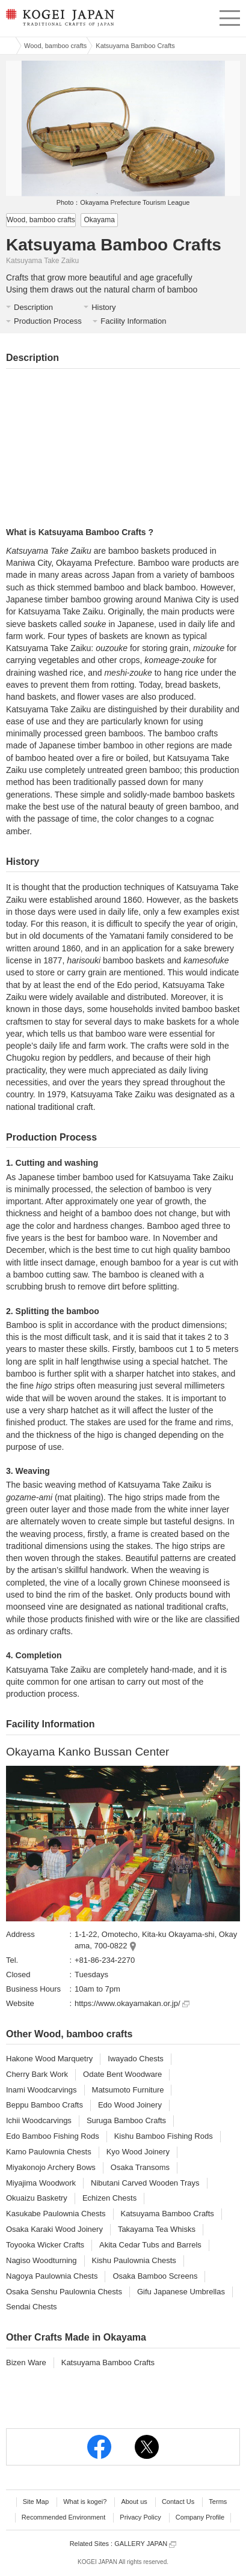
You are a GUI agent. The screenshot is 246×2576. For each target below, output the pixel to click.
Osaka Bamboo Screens (154, 2276)
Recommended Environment (63, 2517)
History (103, 307)
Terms (218, 2501)
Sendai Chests (31, 2306)
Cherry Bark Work (37, 2074)
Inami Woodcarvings (41, 2089)
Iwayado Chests (136, 2058)
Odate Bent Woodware (122, 2074)
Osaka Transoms (140, 2167)
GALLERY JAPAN (145, 2544)
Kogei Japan (8, 45)
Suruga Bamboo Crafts (126, 2120)
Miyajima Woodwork (41, 2182)
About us (134, 2501)
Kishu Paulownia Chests (134, 2260)
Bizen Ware (26, 2362)
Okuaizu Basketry (36, 2197)
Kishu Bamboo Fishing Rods (163, 2136)
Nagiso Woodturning (41, 2260)
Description (33, 307)
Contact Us (178, 2501)
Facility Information (133, 321)
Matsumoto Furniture (128, 2089)
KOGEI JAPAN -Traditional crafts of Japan (58, 21)
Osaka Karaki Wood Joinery (54, 2229)
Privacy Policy (140, 2517)
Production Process (48, 321)
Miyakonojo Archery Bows (51, 2167)
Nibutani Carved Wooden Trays (145, 2182)
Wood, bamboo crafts (55, 45)
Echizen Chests (109, 2197)
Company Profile (200, 2517)
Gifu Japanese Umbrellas (181, 2291)
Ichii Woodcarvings (39, 2120)
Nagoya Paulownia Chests (51, 2276)
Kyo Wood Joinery (138, 2151)
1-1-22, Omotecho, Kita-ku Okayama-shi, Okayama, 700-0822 (156, 1940)
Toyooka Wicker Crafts (45, 2244)
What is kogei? (84, 2501)
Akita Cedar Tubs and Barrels (150, 2244)
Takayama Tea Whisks (156, 2229)
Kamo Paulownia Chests (48, 2151)
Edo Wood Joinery (130, 2104)
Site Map (36, 2501)
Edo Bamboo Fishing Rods (52, 2136)
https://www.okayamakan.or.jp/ (132, 2003)
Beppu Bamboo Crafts (44, 2104)
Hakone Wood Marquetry (49, 2058)
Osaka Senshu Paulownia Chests (64, 2291)
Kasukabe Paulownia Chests (56, 2213)
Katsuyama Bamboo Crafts (167, 2213)
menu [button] (230, 16)
